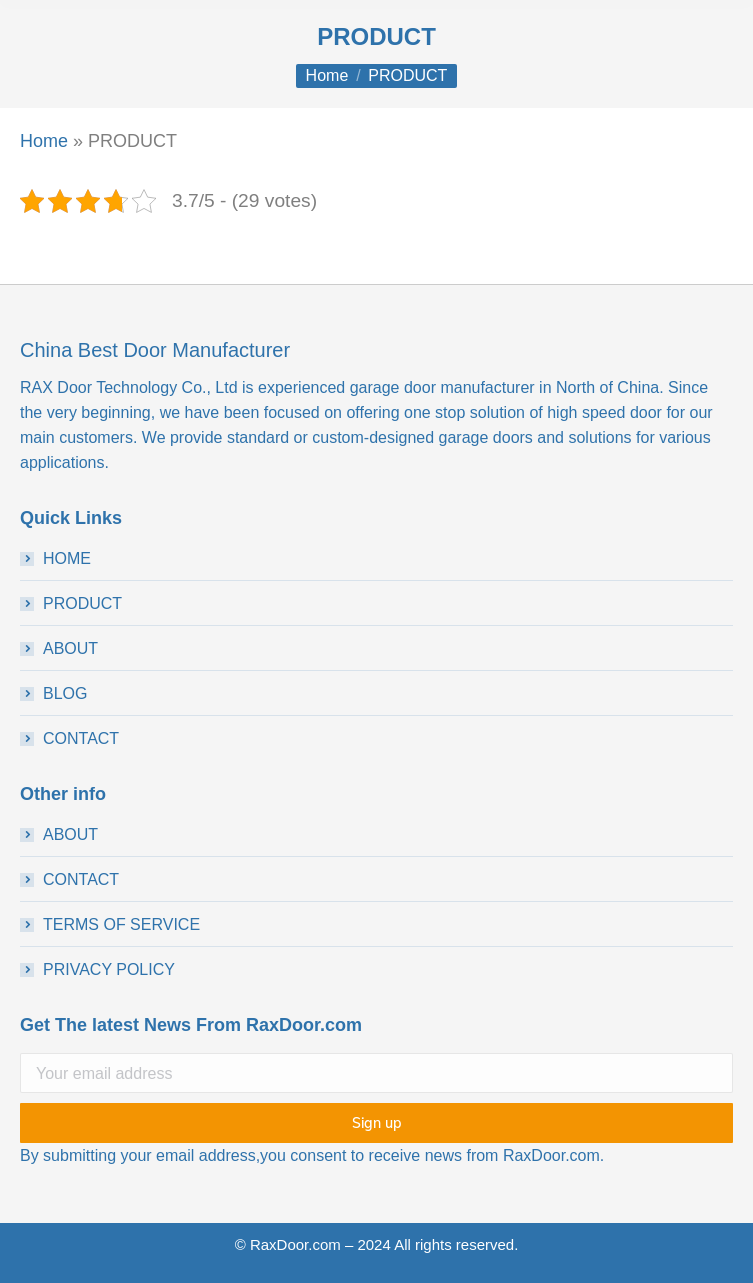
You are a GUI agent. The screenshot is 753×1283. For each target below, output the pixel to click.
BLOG (65, 693)
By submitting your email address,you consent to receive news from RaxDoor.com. (312, 1155)
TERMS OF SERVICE (121, 924)
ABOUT (70, 648)
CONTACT (81, 738)
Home (44, 141)
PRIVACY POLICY (109, 969)
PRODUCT (82, 603)
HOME (67, 558)
